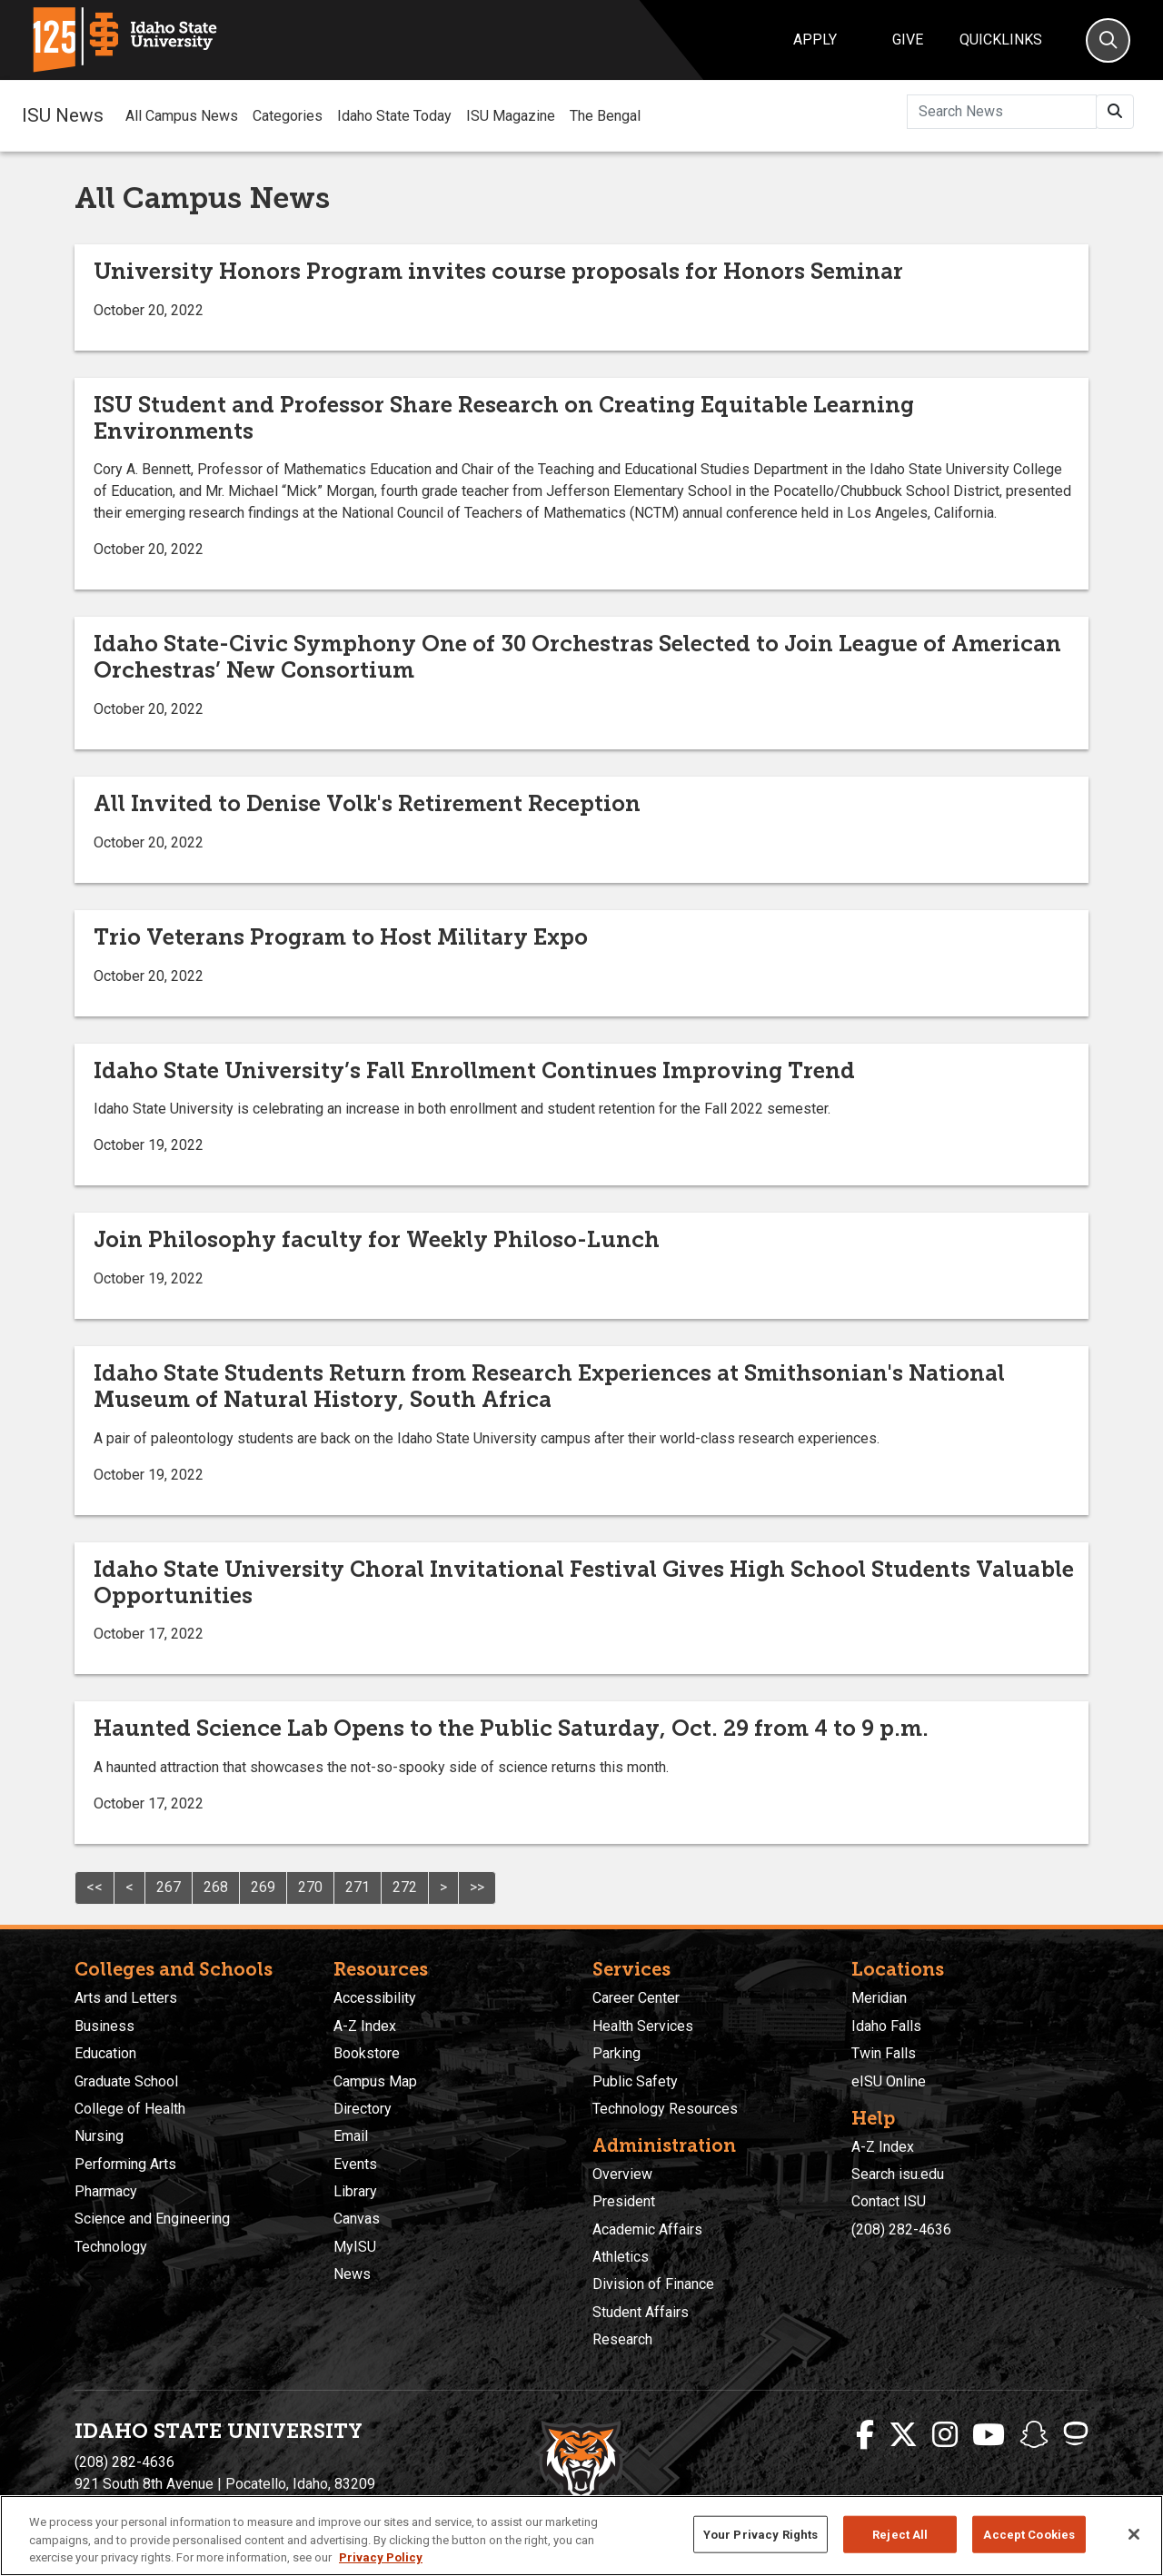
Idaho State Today (394, 115)
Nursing (99, 2136)
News (352, 2274)
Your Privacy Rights (760, 2534)
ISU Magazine (510, 115)
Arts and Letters (126, 1997)
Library (355, 2191)
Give (907, 39)
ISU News (63, 115)
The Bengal (605, 115)
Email (350, 2136)
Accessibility (374, 1997)
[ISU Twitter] (903, 2435)
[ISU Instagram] (945, 2435)
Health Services (642, 2026)
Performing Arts (125, 2164)
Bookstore (366, 2053)
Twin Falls (883, 2053)
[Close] (1134, 2534)
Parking (616, 2053)
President (623, 2201)
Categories (288, 115)
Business (104, 2026)
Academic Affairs (647, 2229)
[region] (581, 2535)
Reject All (900, 2534)
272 (405, 1887)
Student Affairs (640, 2312)
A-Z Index (364, 2026)
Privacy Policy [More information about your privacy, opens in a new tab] (380, 2557)
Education (105, 2053)
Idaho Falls (886, 2026)
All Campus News (181, 115)
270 (310, 1887)
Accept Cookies (1029, 2534)
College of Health (130, 2108)
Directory (362, 2108)
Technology (111, 2246)
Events (355, 2164)
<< (94, 1887)
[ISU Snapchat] (1034, 2435)
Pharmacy (106, 2191)
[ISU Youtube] (988, 2435)
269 (263, 1887)
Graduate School (126, 2081)
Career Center (636, 1997)
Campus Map (375, 2081)
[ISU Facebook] (865, 2435)
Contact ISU (888, 2201)
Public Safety (635, 2081)
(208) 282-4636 (901, 2229)
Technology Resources (665, 2108)
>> (477, 1887)
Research (622, 2339)
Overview (622, 2174)
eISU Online (888, 2081)
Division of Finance (653, 2284)
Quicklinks (1000, 39)
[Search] (1108, 40)
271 (357, 1887)
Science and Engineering (152, 2218)
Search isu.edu (897, 2174)
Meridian (879, 1997)
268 (216, 1887)
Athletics (620, 2256)
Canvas (356, 2218)
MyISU (354, 2246)
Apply (815, 39)
